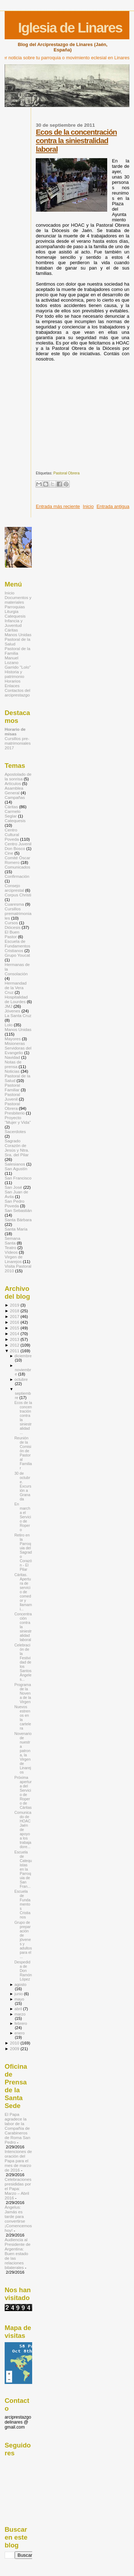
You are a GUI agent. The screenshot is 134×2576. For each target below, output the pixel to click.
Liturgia (11, 611)
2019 (14, 1305)
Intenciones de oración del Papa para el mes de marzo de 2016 (18, 2160)
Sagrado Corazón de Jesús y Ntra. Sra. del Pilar (17, 1147)
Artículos (13, 783)
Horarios (12, 681)
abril (18, 2009)
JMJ (8, 1006)
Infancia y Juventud (14, 623)
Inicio (88, 506)
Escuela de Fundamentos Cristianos (17, 946)
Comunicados (17, 867)
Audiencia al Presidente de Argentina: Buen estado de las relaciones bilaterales (17, 2253)
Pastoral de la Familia (17, 650)
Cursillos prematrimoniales (18, 913)
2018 (14, 1310)
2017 (14, 1316)
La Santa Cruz (18, 1015)
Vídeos (11, 1252)
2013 (14, 1339)
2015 (14, 1327)
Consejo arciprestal (14, 887)
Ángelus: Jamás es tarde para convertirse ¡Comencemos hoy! (18, 2219)
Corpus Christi (18, 894)
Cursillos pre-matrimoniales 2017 (18, 743)
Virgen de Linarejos (14, 1259)
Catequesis (15, 616)
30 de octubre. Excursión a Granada (22, 1486)
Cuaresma (14, 904)
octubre (21, 1379)
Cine (9, 853)
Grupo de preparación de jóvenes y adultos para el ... (23, 1939)
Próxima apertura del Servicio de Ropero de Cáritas (23, 1792)
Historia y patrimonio (14, 674)
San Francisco (18, 1178)
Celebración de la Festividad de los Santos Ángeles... (22, 1662)
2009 (14, 2048)
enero (19, 2033)
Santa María (16, 1229)
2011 (14, 1350)
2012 (14, 1345)
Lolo (9, 1024)
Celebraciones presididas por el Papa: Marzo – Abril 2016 (18, 2188)
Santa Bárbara (18, 1219)
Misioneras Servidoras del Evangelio (18, 1048)
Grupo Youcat (17, 955)
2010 (14, 2043)
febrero (20, 2023)
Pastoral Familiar (12, 1087)
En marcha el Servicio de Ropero (22, 1517)
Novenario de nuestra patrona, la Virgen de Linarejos (22, 1752)
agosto (20, 1984)
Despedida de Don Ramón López (23, 1970)
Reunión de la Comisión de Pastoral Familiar (23, 1453)
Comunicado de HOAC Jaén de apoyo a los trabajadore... (22, 1829)
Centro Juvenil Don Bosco (18, 846)
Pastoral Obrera (66, 473)
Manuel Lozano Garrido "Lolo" (18, 662)
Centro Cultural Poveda (12, 834)
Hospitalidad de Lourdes (16, 999)
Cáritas (11, 630)
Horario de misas (15, 731)
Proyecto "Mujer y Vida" (18, 1120)
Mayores (13, 1038)
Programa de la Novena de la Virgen (22, 1693)
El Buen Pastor (12, 934)
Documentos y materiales (18, 599)
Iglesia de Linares (70, 27)
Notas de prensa (13, 1064)
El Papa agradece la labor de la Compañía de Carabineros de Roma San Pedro (17, 2128)
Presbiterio (15, 1113)
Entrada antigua (112, 506)
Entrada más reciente (58, 506)
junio (18, 1994)
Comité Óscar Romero (17, 860)
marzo (19, 2014)
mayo (19, 1999)
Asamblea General (14, 790)
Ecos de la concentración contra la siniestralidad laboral (76, 140)
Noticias (12, 1071)
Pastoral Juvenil (12, 1096)
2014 (14, 1333)
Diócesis (12, 927)
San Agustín (16, 1168)
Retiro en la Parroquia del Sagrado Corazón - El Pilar (23, 1552)
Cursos (11, 922)
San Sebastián (18, 1210)
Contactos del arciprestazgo (17, 692)
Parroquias (15, 606)
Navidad (12, 1057)
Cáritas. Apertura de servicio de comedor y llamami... (23, 1592)
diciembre (22, 1356)
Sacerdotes (15, 1131)
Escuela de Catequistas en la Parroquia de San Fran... (23, 1869)
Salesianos (15, 1164)
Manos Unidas (18, 634)
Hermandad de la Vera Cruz (15, 988)
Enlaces (12, 685)
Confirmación (17, 876)
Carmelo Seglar (12, 813)
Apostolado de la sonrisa (18, 776)
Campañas (15, 797)
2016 (14, 1322)
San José (13, 1187)
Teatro (10, 1247)
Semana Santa (12, 1240)
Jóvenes (12, 1010)
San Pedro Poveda (14, 1203)
